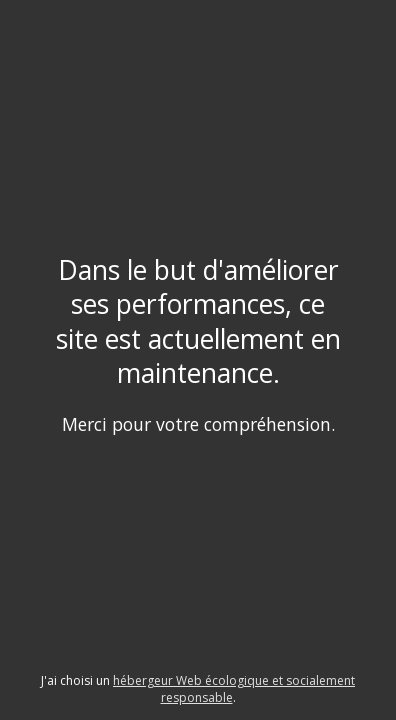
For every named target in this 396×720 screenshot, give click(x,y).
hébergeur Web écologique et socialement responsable (234, 689)
